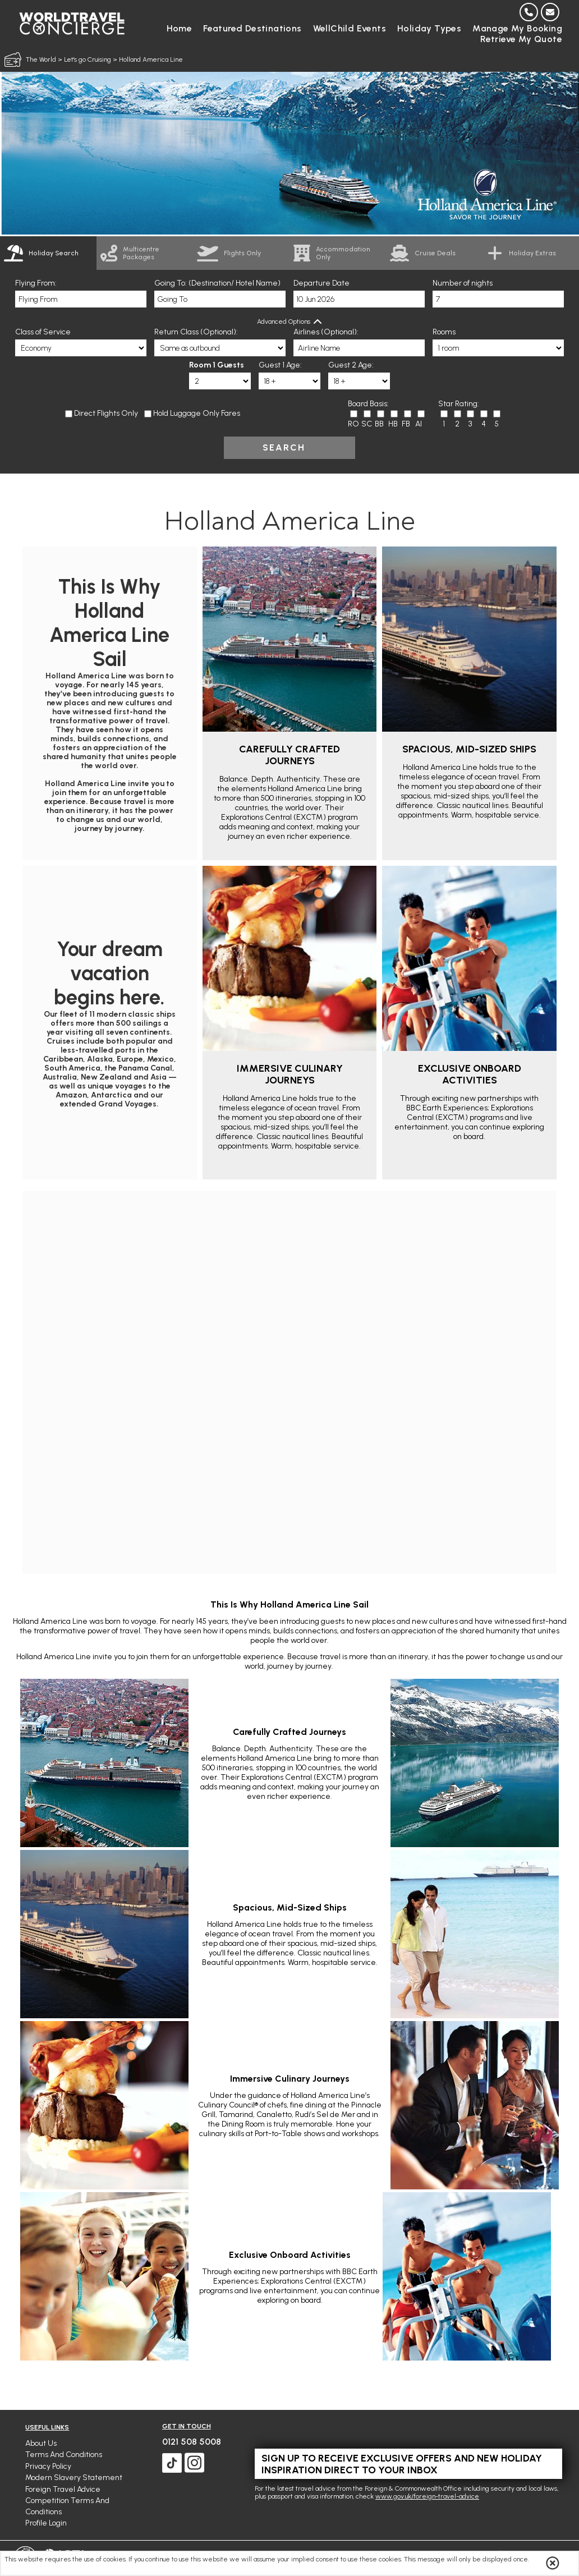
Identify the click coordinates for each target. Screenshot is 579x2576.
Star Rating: (458, 403)
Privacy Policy (48, 2466)
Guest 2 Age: (351, 365)
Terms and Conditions (63, 2454)
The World (41, 59)
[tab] (48, 253)
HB (393, 424)
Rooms (444, 332)
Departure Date (321, 283)
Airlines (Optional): (326, 332)
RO (353, 424)
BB (379, 424)
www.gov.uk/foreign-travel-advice (427, 2496)
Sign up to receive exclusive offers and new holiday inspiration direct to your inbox (401, 2464)
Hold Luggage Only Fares (196, 413)
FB (406, 424)
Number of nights (463, 283)
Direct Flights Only (106, 413)
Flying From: (36, 283)
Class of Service (43, 332)
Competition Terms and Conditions (67, 2506)
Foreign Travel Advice (62, 2489)
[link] (144, 253)
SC (366, 424)
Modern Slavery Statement (73, 2477)
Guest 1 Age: (280, 365)
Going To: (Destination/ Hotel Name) (217, 283)
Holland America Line (151, 59)
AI (418, 424)
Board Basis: (368, 403)
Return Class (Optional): (196, 332)
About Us (41, 2443)
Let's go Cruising (87, 59)
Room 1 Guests (216, 365)
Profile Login (46, 2523)
